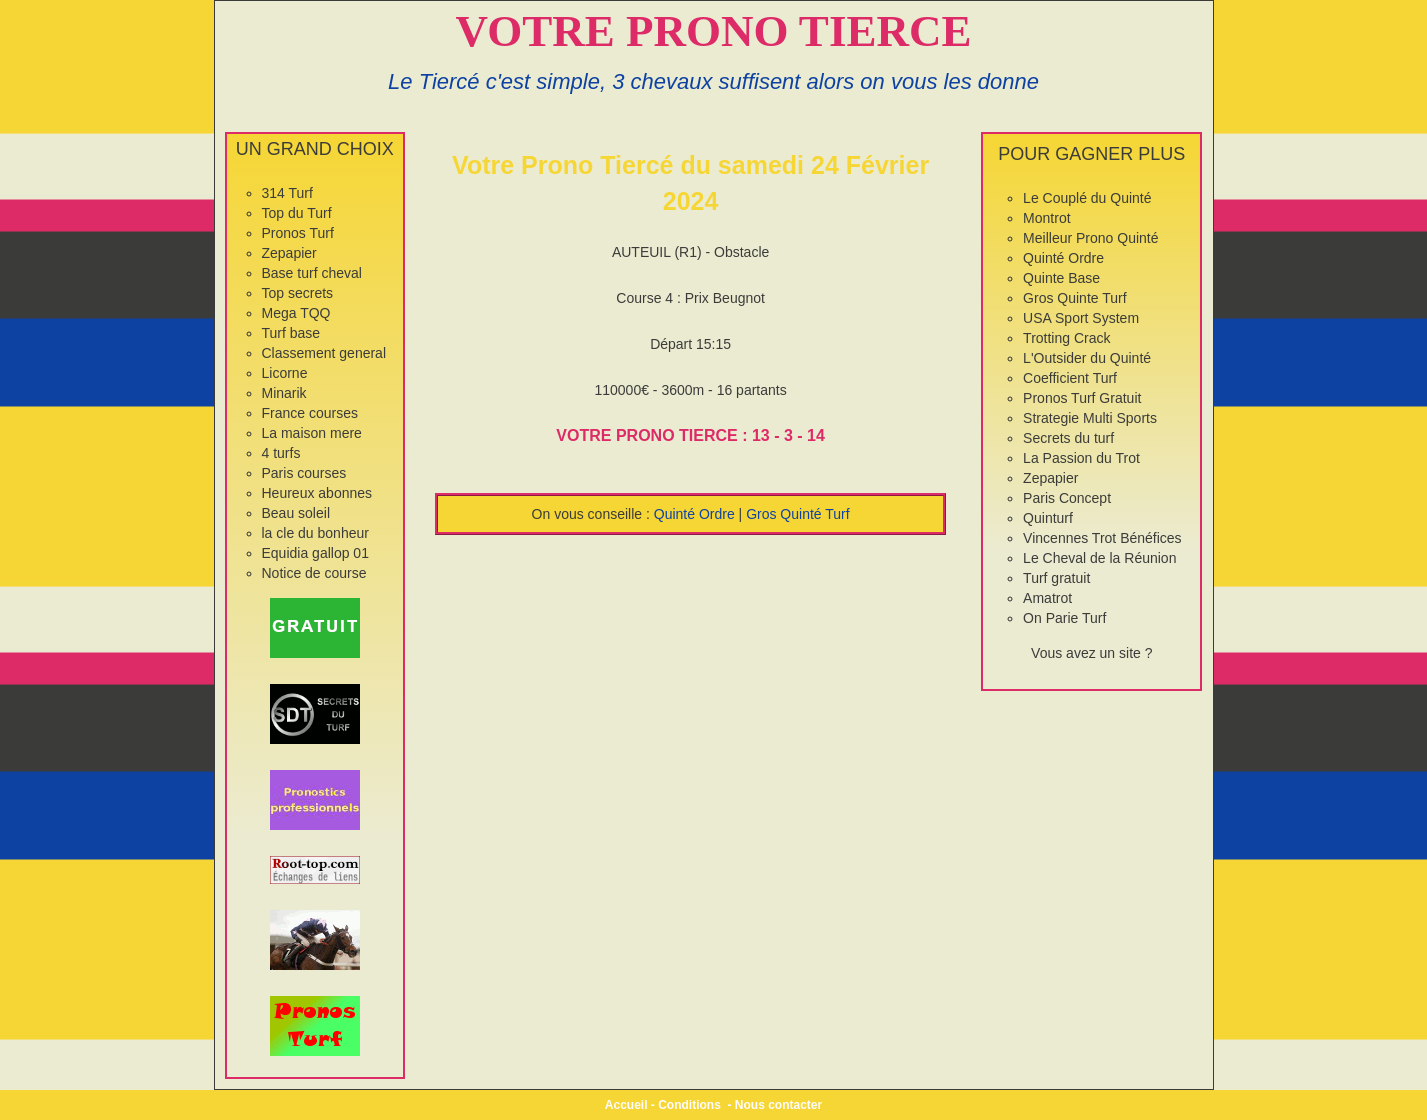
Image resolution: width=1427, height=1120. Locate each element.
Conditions (689, 1105)
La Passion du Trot (1081, 458)
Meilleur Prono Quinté (1090, 238)
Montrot (1046, 218)
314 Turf (287, 193)
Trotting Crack (1066, 338)
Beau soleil (296, 513)
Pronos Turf (298, 233)
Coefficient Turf (1070, 378)
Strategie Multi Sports (1090, 418)
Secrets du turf (1068, 438)
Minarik (284, 393)
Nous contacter (778, 1105)
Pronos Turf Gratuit (1082, 398)
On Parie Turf (1064, 618)
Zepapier (289, 253)
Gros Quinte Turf (1074, 298)
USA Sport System (1081, 318)
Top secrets (298, 293)
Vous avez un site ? (1091, 653)
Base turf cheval (312, 273)
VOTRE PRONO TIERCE (714, 31)
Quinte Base (1061, 278)
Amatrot (1047, 598)
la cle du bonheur (315, 533)
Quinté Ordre (694, 514)
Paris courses (304, 473)
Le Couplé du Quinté (1087, 198)
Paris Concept (1067, 498)
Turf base (291, 333)
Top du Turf (297, 213)
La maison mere (312, 433)
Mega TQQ (296, 313)
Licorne (285, 373)
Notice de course (314, 573)
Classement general (324, 353)
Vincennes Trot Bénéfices (1102, 538)
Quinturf (1048, 518)
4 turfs (281, 453)
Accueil (626, 1105)
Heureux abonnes (317, 493)
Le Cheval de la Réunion (1099, 558)
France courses (310, 413)
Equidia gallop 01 (315, 553)
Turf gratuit (1056, 578)
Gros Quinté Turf (797, 514)
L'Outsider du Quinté (1087, 358)
